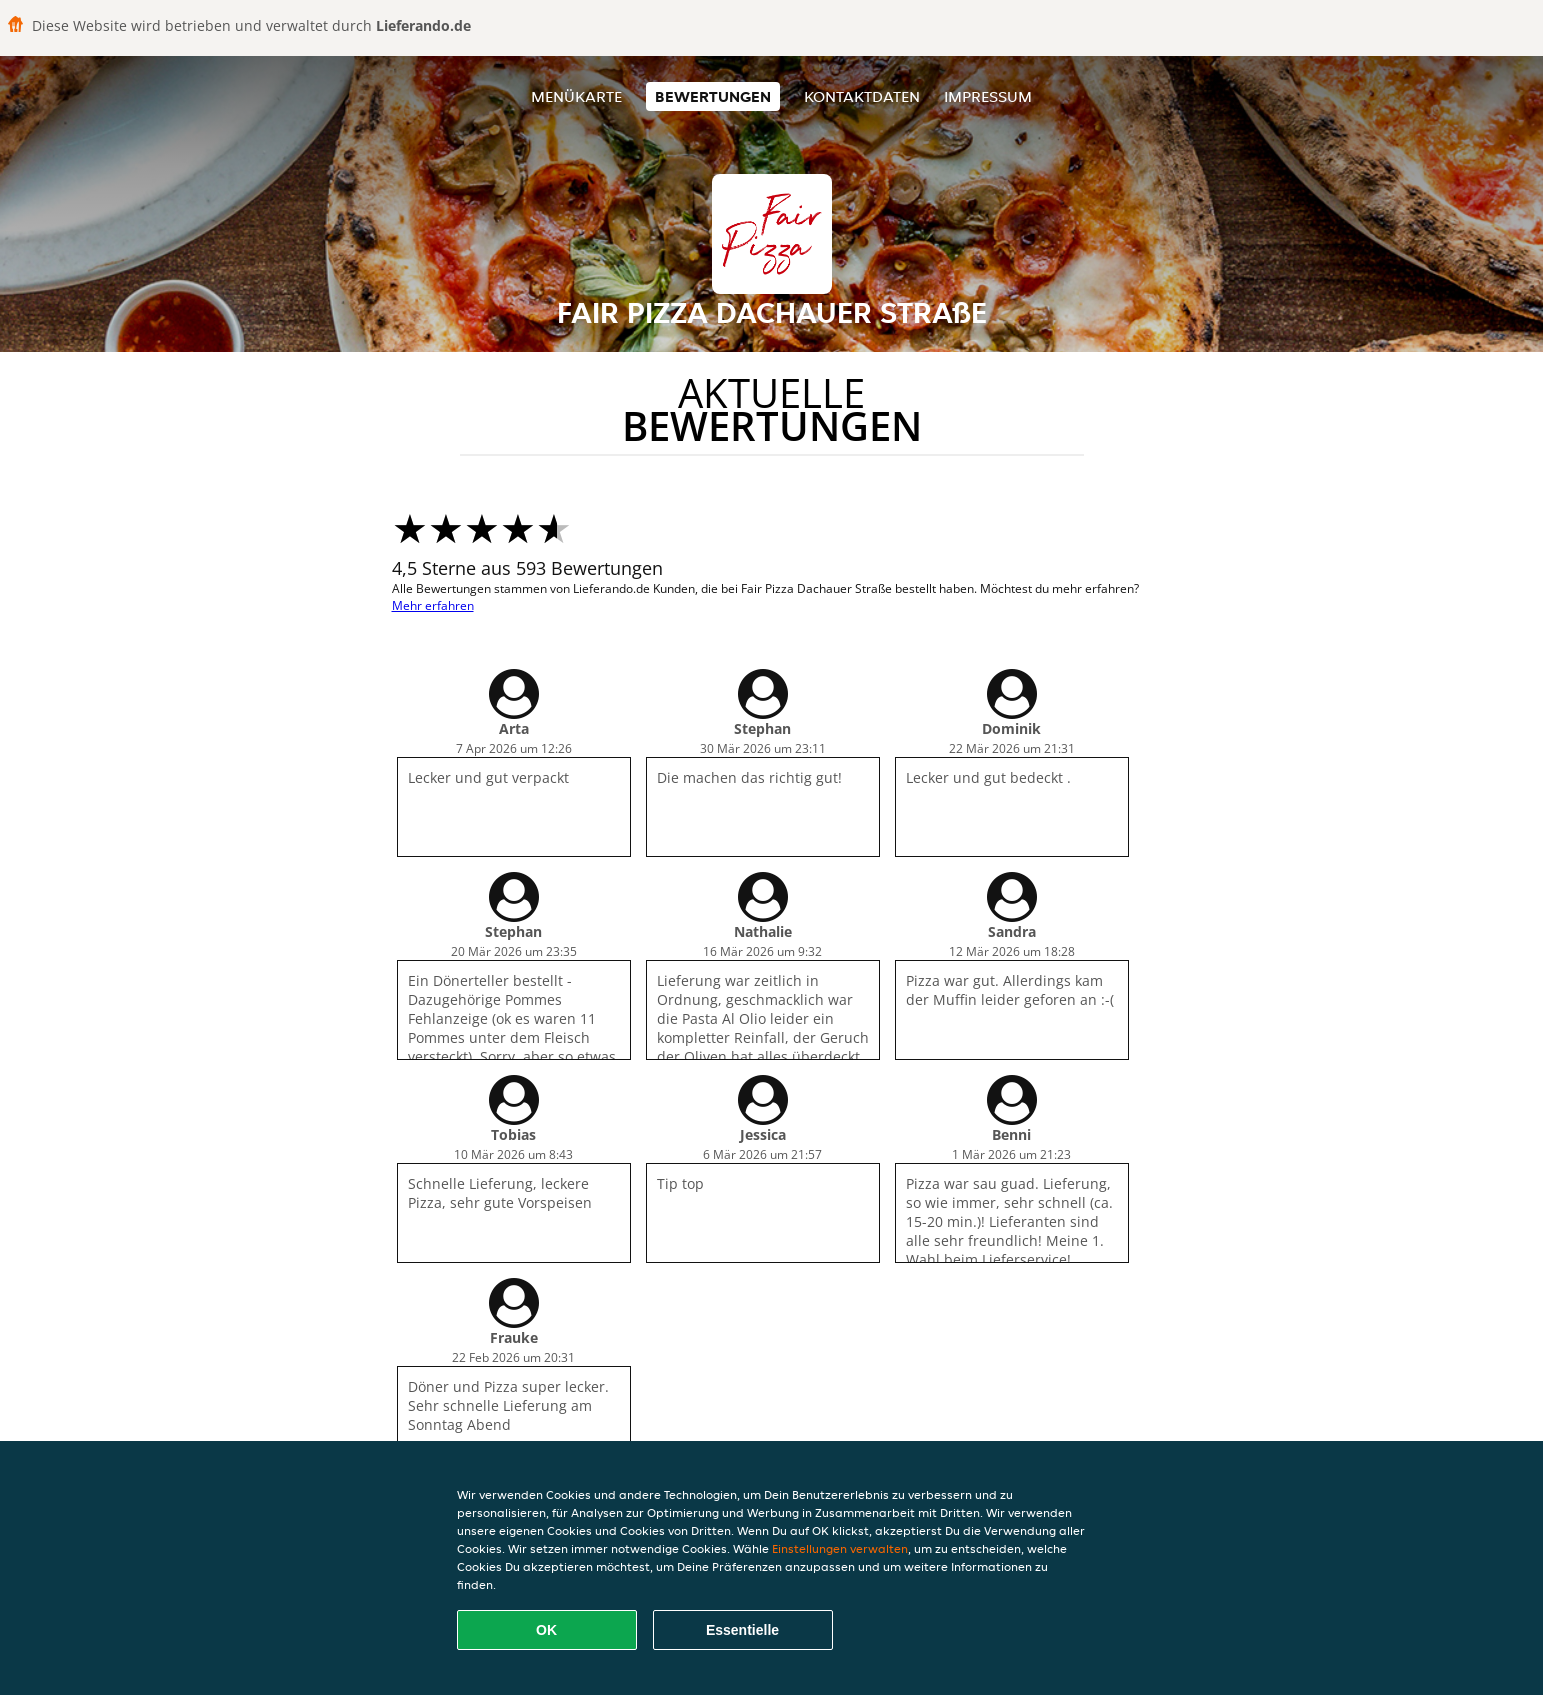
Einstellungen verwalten (840, 1548)
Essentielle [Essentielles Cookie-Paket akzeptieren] (742, 1630)
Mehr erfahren (433, 605)
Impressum (988, 96)
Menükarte (576, 96)
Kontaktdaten (862, 96)
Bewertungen (713, 96)
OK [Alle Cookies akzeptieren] (546, 1630)
